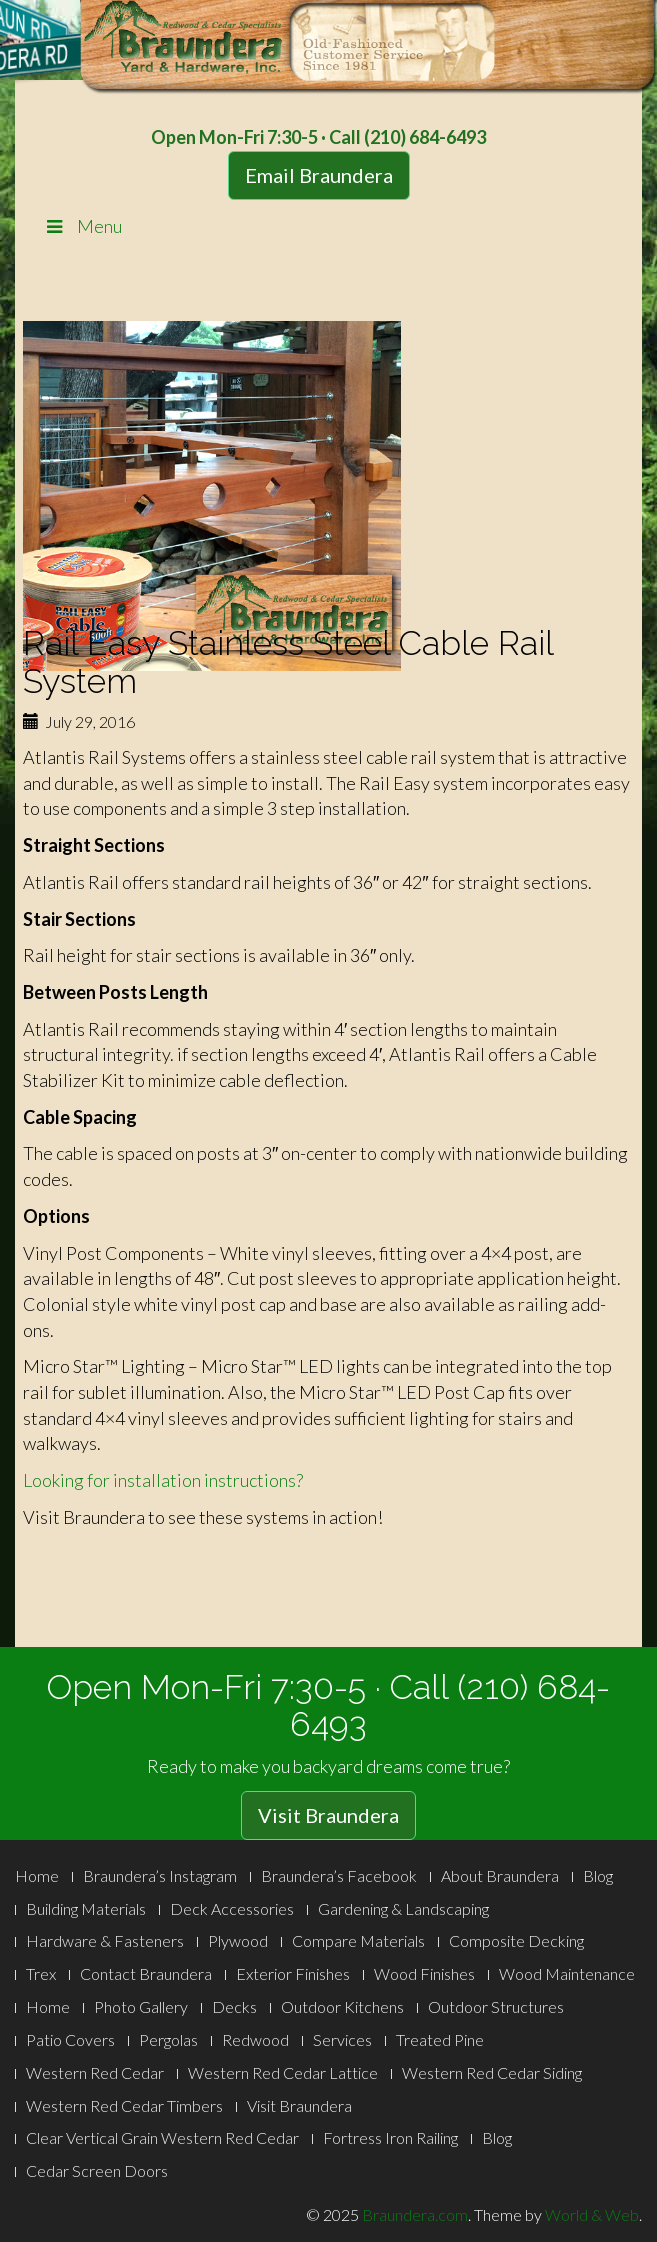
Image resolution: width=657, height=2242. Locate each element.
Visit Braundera (328, 1815)
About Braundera (500, 1875)
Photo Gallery (141, 2006)
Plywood (238, 1940)
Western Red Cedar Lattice (283, 2072)
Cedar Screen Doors (97, 2170)
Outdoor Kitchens (342, 2006)
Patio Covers (70, 2039)
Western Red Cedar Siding (492, 2072)
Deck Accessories (232, 1908)
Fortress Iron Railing (390, 2137)
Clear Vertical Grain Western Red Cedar (162, 2137)
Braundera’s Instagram (160, 1875)
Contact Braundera (146, 1973)
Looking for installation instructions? (163, 1480)
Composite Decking (516, 1940)
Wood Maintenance (567, 1973)
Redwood (255, 2039)
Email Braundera (319, 175)
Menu (82, 226)
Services (342, 2039)
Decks (234, 2006)
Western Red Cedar (95, 2072)
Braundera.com (415, 2214)
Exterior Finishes (293, 1973)
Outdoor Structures (496, 2006)
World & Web (592, 2214)
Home (37, 1875)
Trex (41, 1973)
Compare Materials (358, 1940)
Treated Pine (440, 2039)
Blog (598, 1875)
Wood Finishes (424, 1973)
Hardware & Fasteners (105, 1940)
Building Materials (86, 1908)
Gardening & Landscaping (403, 1908)
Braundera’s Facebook (339, 1875)
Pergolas (168, 2039)
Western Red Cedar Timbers (124, 2105)
